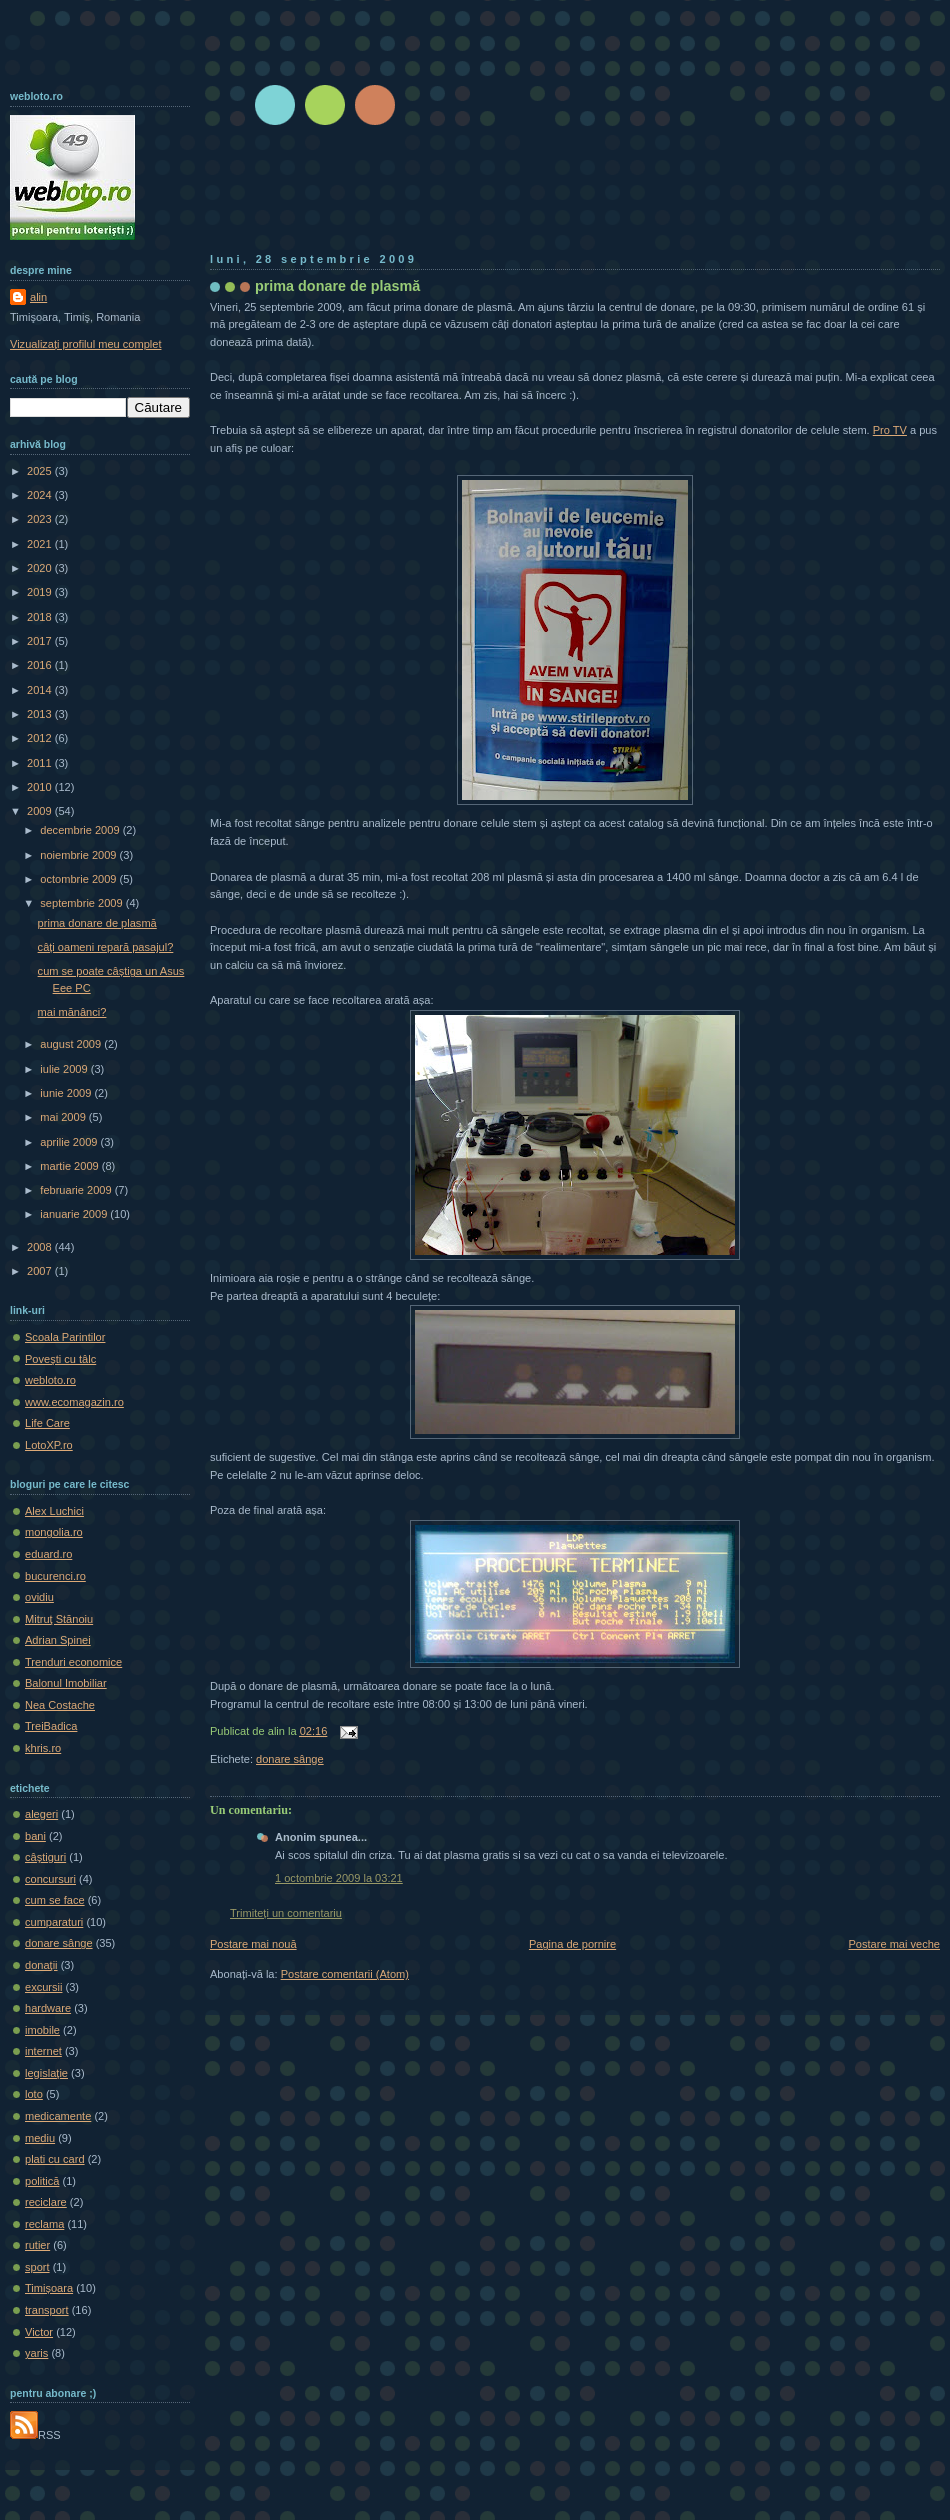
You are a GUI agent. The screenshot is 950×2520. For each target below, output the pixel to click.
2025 (41, 471)
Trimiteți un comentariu (286, 1913)
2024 (41, 495)
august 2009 (72, 1044)
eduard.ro (48, 1554)
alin (38, 297)
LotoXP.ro (49, 1445)
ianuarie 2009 (75, 1214)
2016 (41, 665)
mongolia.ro (54, 1532)
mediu (40, 2138)
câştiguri (45, 1857)
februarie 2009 (77, 1190)
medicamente (58, 2116)
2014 (41, 690)
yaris (36, 2353)
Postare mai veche (895, 1944)
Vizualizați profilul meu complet (85, 344)
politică (42, 2181)
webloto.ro (50, 1380)
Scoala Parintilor (65, 1337)
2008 (41, 1247)
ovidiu (39, 1597)
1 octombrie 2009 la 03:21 (339, 1878)
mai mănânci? (72, 1012)
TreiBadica (51, 1726)
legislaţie (46, 2073)
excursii (43, 1987)
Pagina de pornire (572, 1944)
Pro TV (890, 430)
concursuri (50, 1879)
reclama (44, 2224)
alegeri (41, 1814)
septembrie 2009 (82, 903)
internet (43, 2051)
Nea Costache (60, 1705)
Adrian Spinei (58, 1640)
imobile (42, 2030)
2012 (41, 738)
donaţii (41, 1965)
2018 (41, 617)
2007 (41, 1271)
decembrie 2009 (81, 830)
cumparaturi (54, 1922)
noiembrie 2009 (79, 855)
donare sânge (290, 1759)
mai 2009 (64, 1117)
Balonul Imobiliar (66, 1683)
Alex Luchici (54, 1511)
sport (37, 2267)
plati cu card (55, 2159)
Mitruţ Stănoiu (59, 1619)
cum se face (55, 1900)
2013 (41, 714)
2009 (41, 811)
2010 (41, 787)
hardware (48, 2008)
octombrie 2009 (79, 879)
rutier (37, 2245)
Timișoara (49, 2288)
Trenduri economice (73, 1662)
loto (34, 2094)
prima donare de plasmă (337, 286)
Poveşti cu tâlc (60, 1359)
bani (35, 1836)
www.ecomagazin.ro (74, 1402)
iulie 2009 (65, 1069)
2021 (41, 544)
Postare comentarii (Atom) (345, 1974)
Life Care (47, 1423)
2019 (41, 592)
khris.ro (43, 1748)
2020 (41, 568)
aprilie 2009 (70, 1142)
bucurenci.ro (55, 1576)
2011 (41, 763)
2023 (41, 519)
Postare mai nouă (253, 1944)
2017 (41, 641)
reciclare (46, 2202)
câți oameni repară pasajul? (106, 947)
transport (47, 2310)
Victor (39, 2332)
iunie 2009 (67, 1093)
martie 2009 (70, 1166)
